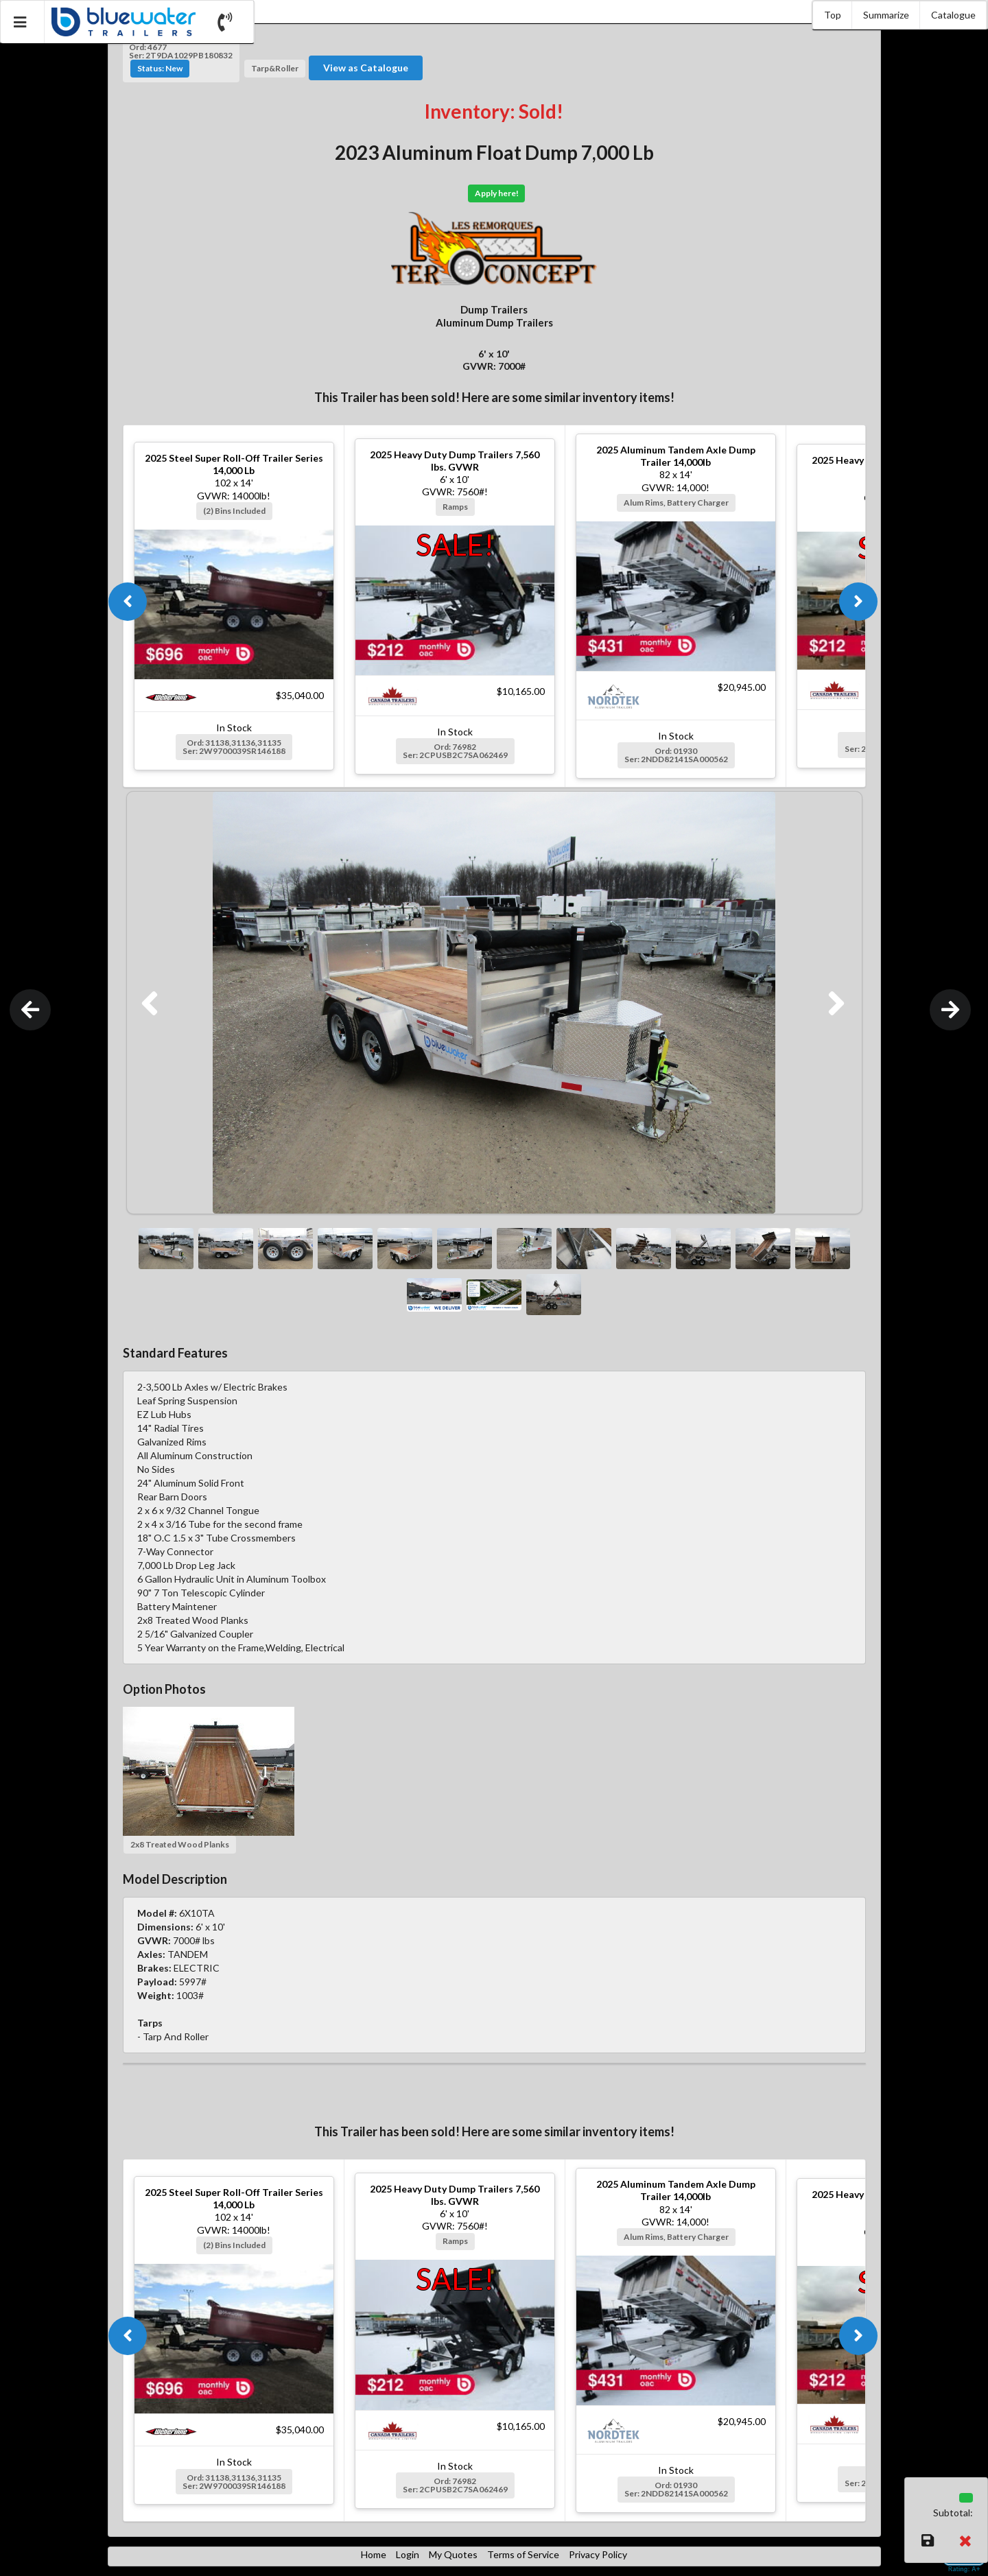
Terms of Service (523, 2554)
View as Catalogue (365, 67)
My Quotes (453, 2554)
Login (407, 2554)
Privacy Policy (598, 2554)
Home (373, 2554)
